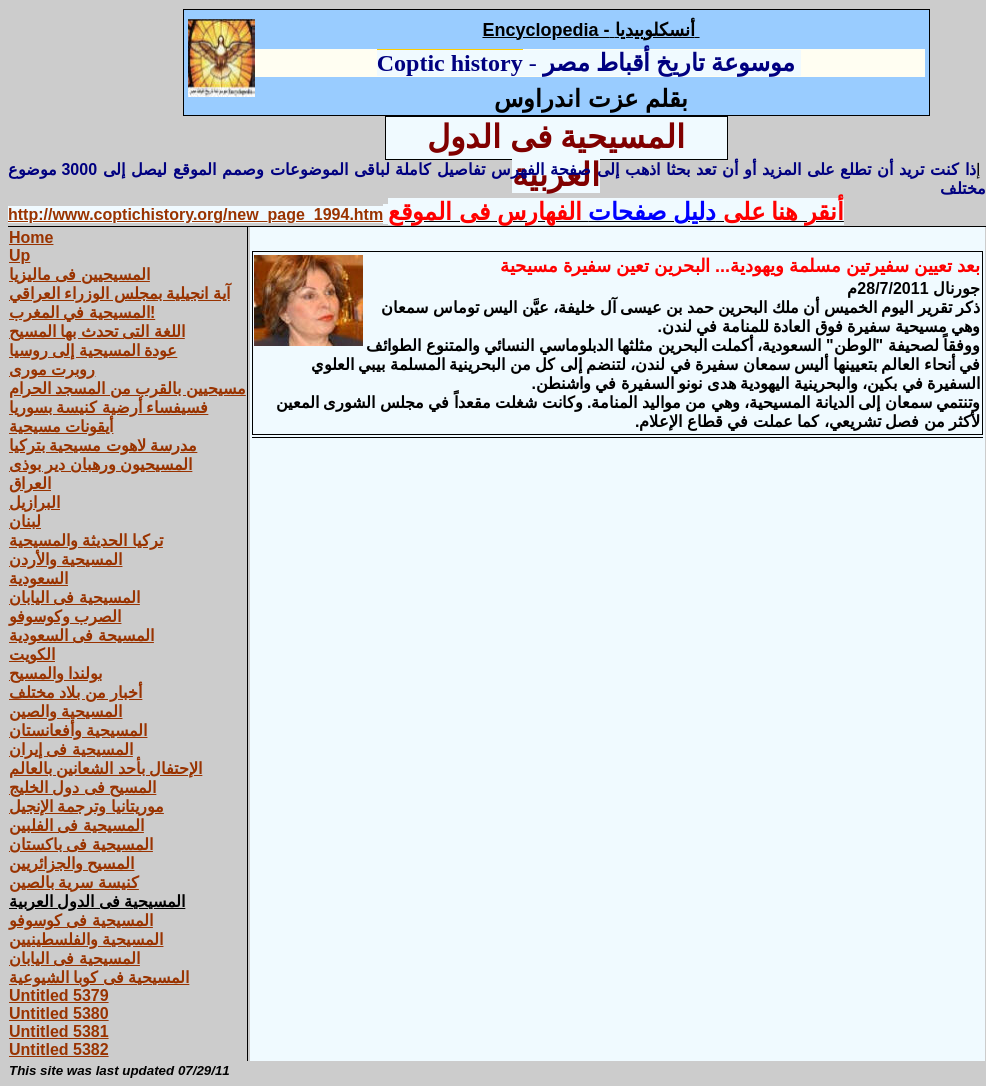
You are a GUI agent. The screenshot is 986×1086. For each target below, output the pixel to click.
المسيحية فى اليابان (74, 597)
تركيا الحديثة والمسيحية (86, 540)
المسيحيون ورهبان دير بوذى (100, 464)
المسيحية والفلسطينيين (86, 939)
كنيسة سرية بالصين (74, 882)
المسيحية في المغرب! (82, 312)
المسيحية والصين (65, 711)
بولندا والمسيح (55, 673)
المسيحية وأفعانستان (78, 730)
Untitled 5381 (59, 1031)
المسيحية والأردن (65, 559)
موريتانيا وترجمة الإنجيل (86, 806)
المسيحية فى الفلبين (76, 825)
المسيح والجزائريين (71, 863)
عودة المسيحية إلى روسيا (93, 350)
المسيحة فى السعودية (81, 635)
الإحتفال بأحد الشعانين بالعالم (105, 768)
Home (31, 237)
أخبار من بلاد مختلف (75, 692)
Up (19, 255)
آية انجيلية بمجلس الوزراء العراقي (119, 293)
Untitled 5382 (59, 1049)
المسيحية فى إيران (71, 749)
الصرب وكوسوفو (65, 616)
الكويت (32, 654)
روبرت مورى (52, 369)
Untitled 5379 (59, 995)
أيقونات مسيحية (61, 426)
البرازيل (34, 502)
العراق (30, 483)
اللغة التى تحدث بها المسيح (97, 331)
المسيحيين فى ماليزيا (79, 274)
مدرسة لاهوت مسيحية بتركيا (103, 445)
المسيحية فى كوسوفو (81, 920)
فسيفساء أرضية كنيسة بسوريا (108, 407)
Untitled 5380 (59, 1013)
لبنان (25, 521)
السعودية (38, 578)
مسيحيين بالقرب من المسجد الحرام (127, 388)
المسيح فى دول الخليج (82, 787)
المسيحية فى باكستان (81, 844)
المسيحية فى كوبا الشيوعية (99, 977)
